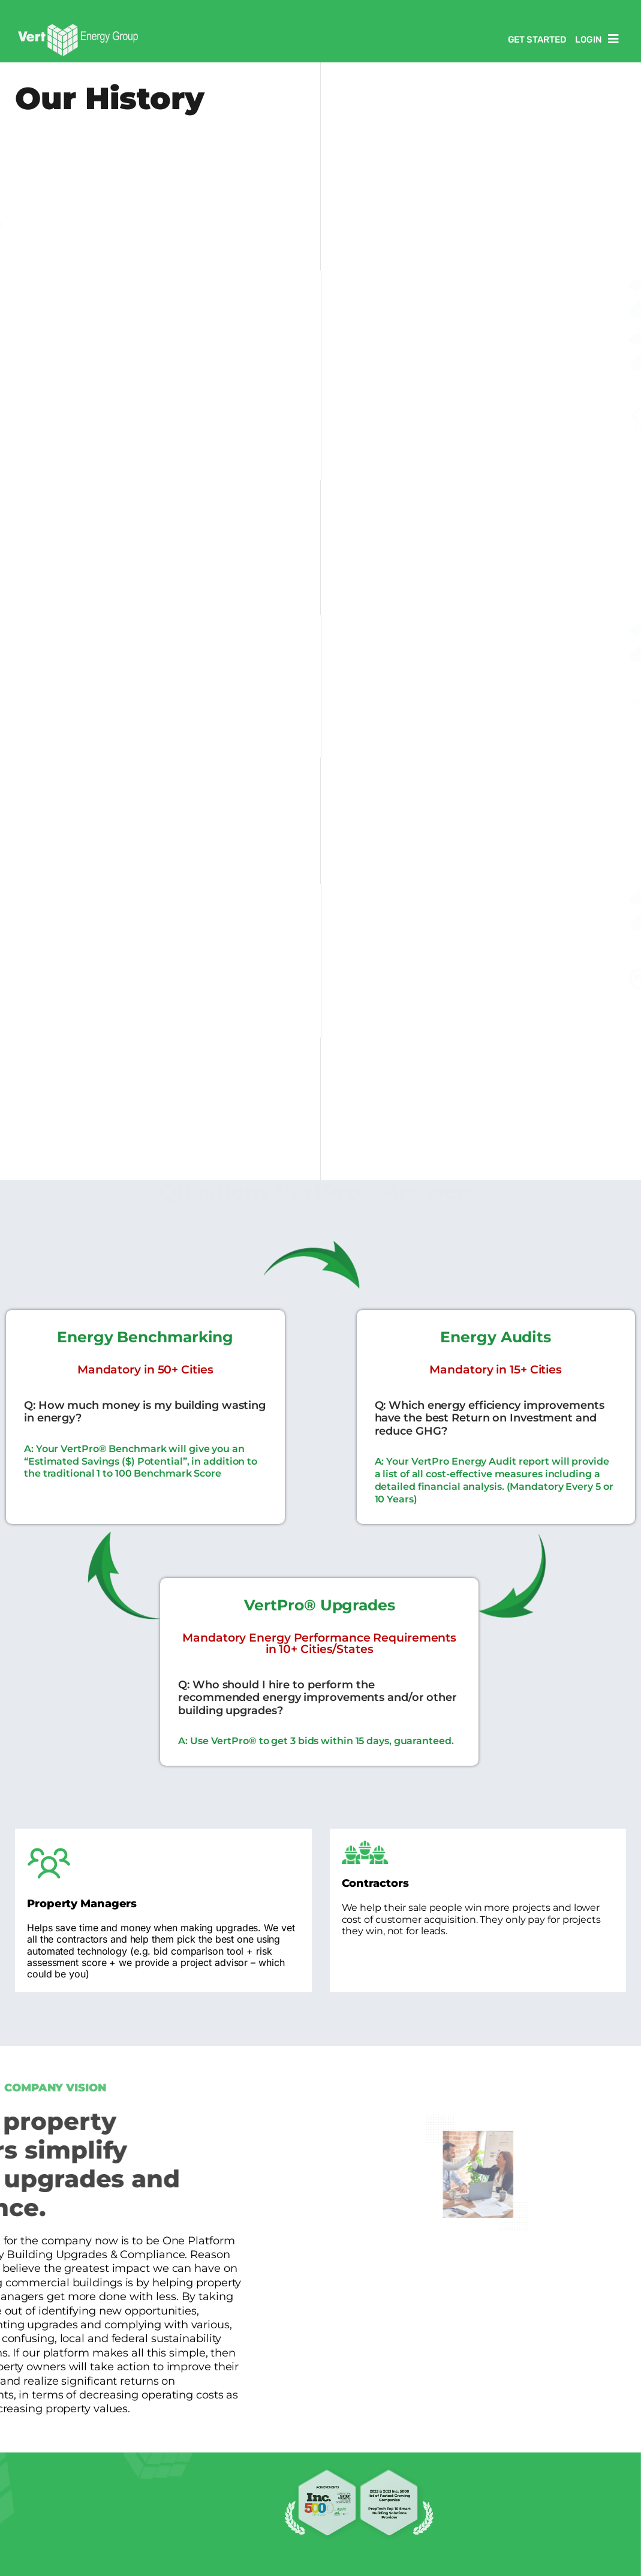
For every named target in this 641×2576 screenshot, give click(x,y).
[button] (615, 39)
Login (588, 39)
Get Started (537, 39)
